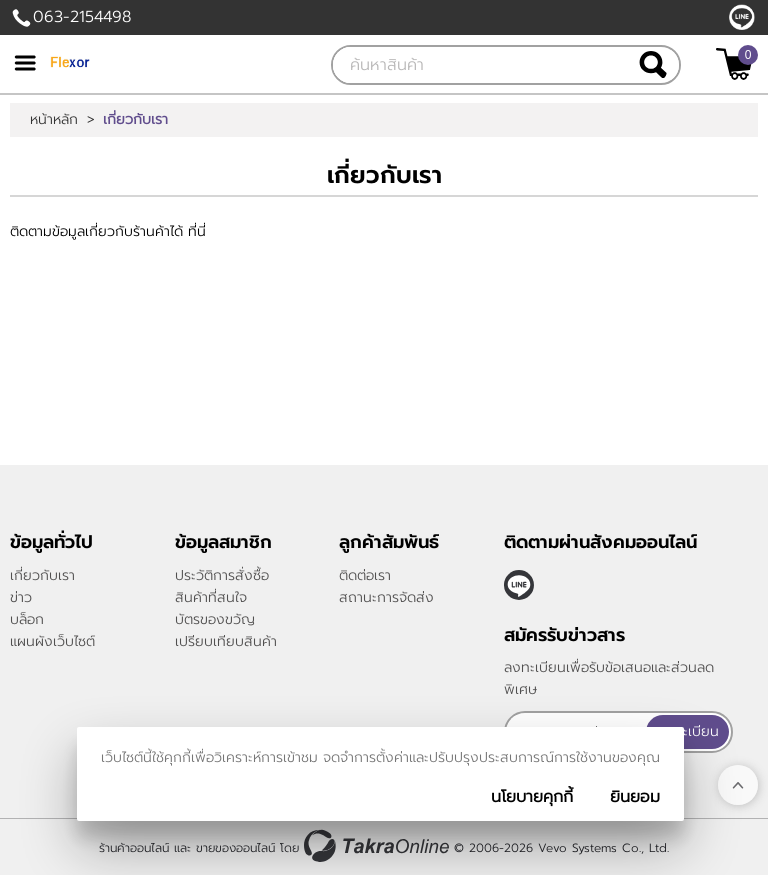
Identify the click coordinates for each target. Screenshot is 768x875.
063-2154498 (82, 17)
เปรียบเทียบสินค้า (226, 641)
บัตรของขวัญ (215, 619)
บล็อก (27, 619)
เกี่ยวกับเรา (42, 575)
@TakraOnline (742, 17)
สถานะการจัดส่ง (386, 597)
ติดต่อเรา (365, 575)
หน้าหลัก (54, 120)
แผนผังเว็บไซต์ (52, 641)
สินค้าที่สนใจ (211, 597)
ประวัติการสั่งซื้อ (222, 575)
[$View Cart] (734, 64)
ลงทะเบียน (688, 731)
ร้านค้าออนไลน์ (134, 848)
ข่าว (21, 597)
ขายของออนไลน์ (235, 848)
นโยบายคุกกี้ (532, 797)
